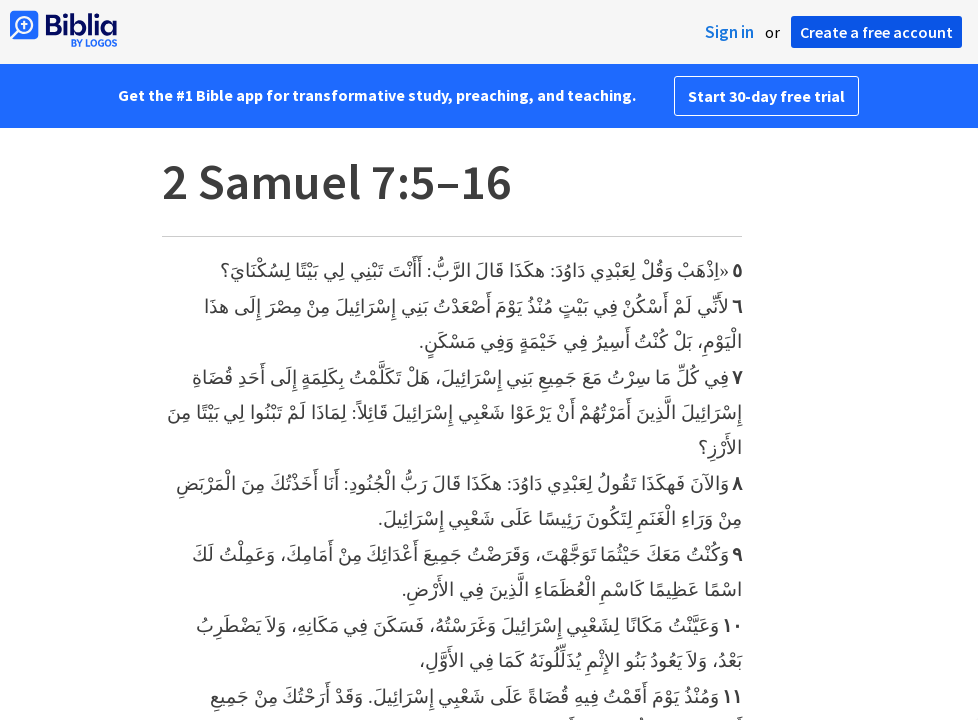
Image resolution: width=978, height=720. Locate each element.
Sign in (729, 32)
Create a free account (876, 32)
